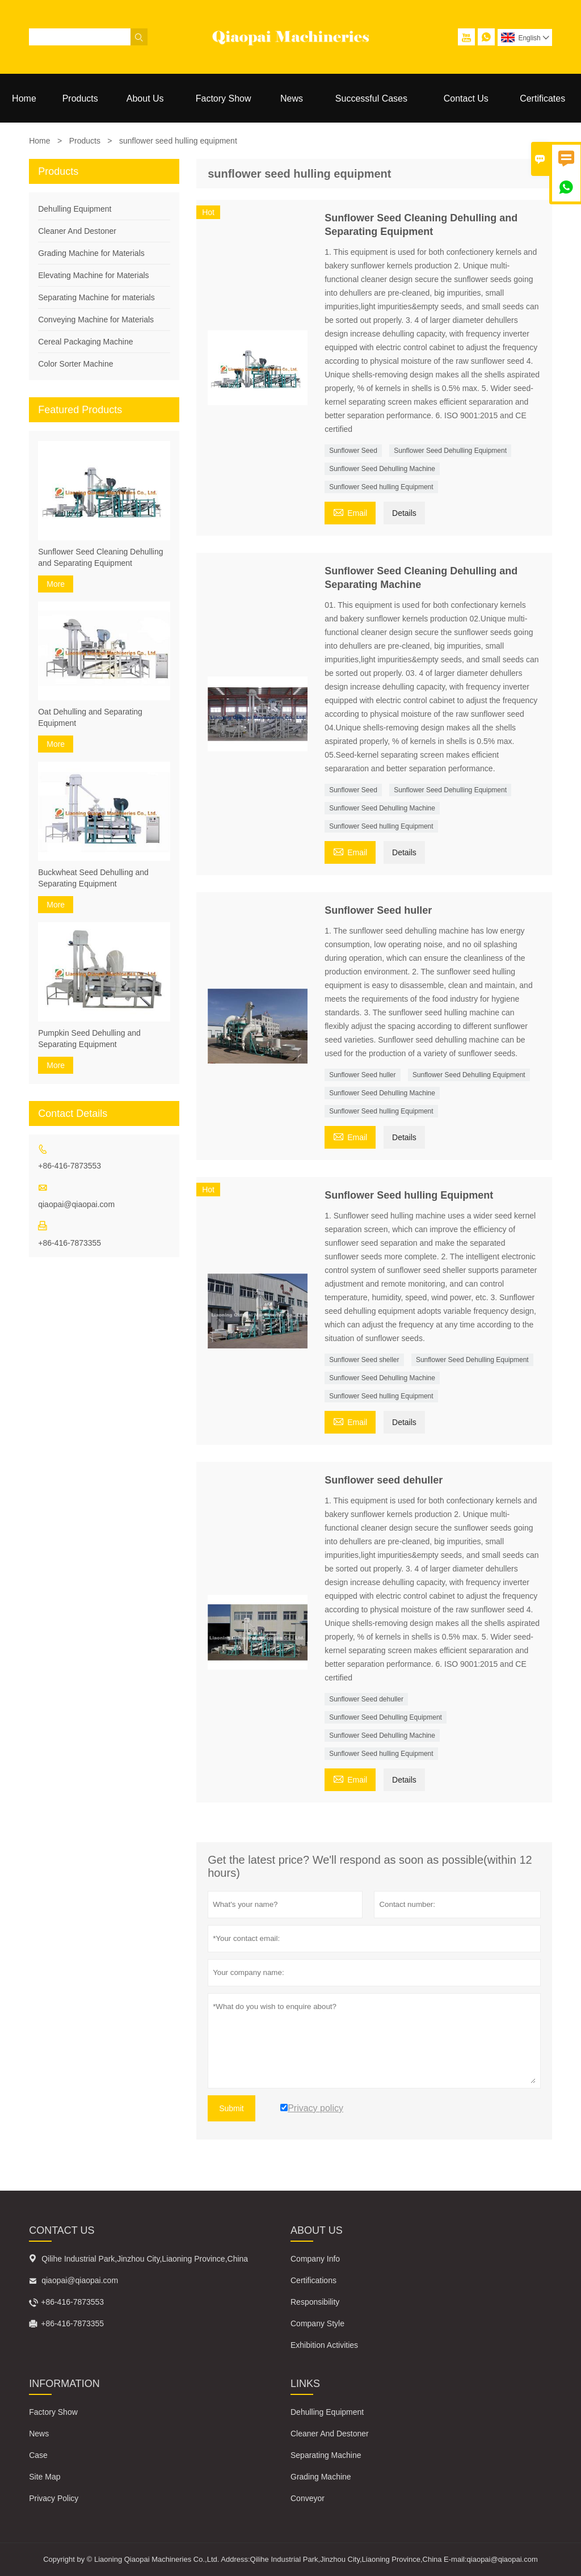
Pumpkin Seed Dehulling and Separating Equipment (89, 1038)
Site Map (44, 2476)
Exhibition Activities (324, 2345)
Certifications (313, 2280)
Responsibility (314, 2301)
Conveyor (307, 2498)
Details (404, 513)
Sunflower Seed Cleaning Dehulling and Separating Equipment (100, 557)
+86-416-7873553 (69, 1165)
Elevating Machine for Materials (93, 275)
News (291, 98)
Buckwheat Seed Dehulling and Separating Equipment (93, 878)
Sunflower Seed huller (362, 1075)
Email (350, 512)
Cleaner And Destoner (77, 231)
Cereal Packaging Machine (85, 341)
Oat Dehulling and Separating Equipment (90, 717)
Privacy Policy (53, 2498)
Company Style (317, 2323)
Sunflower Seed (353, 451)
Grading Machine (320, 2476)
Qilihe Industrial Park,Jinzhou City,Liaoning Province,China (144, 2258)
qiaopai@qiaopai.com (76, 1204)
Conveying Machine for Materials (96, 319)
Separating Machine (325, 2455)
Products (80, 98)
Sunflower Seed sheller (364, 1360)
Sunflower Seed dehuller (366, 1699)
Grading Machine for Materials (91, 253)
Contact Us (466, 98)
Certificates (542, 98)
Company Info (315, 2258)
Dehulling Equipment (74, 208)
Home (24, 98)
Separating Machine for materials (96, 297)
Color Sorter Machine (75, 363)
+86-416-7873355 (69, 1242)
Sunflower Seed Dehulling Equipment (450, 451)
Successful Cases (371, 98)
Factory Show (223, 98)
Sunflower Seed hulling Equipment (381, 487)
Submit (231, 2108)
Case (38, 2455)
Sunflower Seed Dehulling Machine (382, 469)
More (56, 584)
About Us (145, 98)
